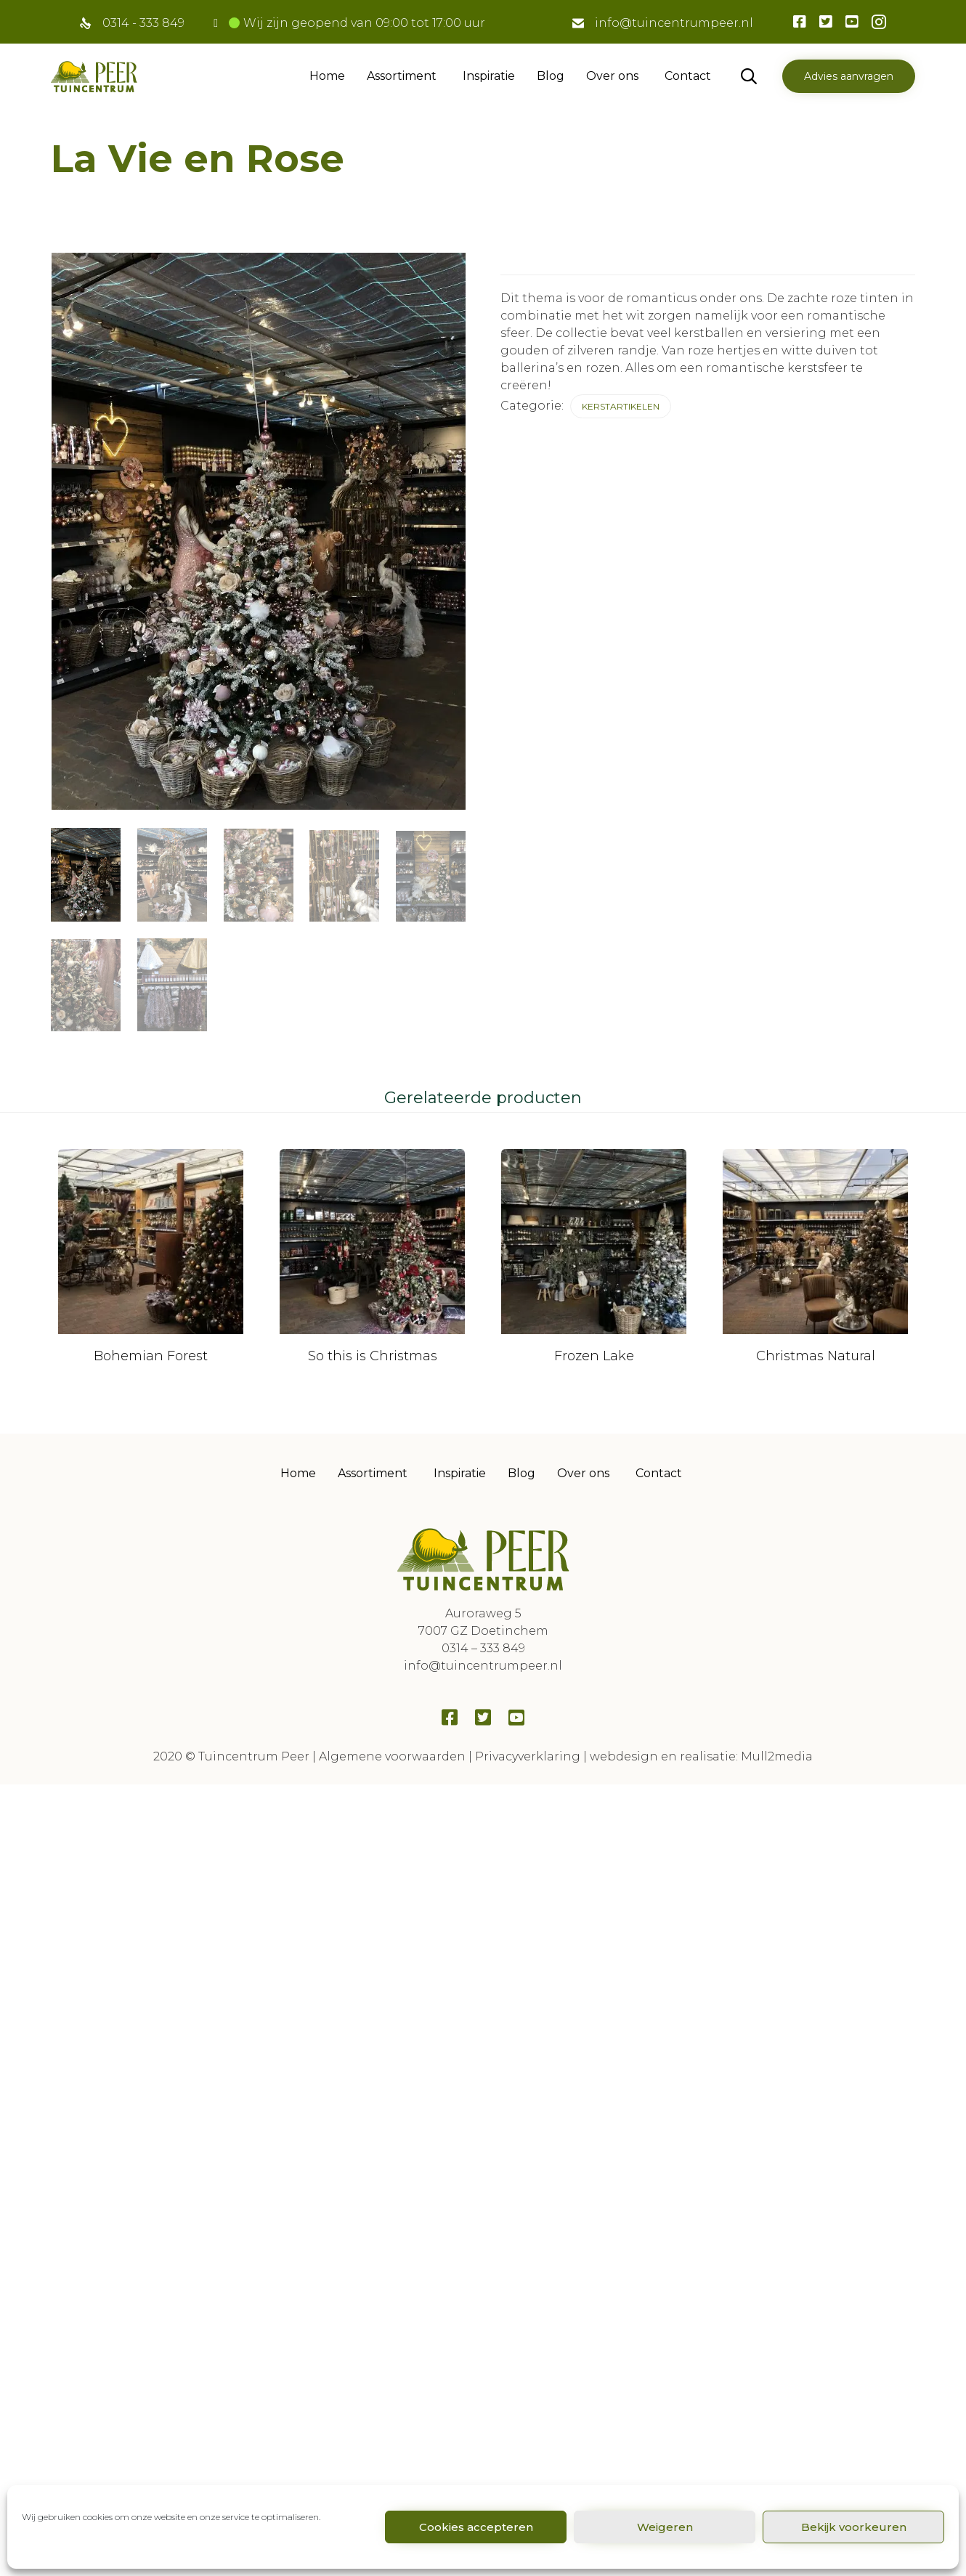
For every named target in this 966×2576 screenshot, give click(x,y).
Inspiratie (489, 76)
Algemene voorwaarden (392, 1724)
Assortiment (402, 76)
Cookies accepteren (476, 2527)
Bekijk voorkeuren (853, 2527)
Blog (550, 76)
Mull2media (777, 1724)
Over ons (612, 76)
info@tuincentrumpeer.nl (674, 23)
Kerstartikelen (620, 406)
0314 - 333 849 (143, 23)
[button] (848, 76)
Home (327, 76)
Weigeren (665, 2527)
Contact (688, 76)
